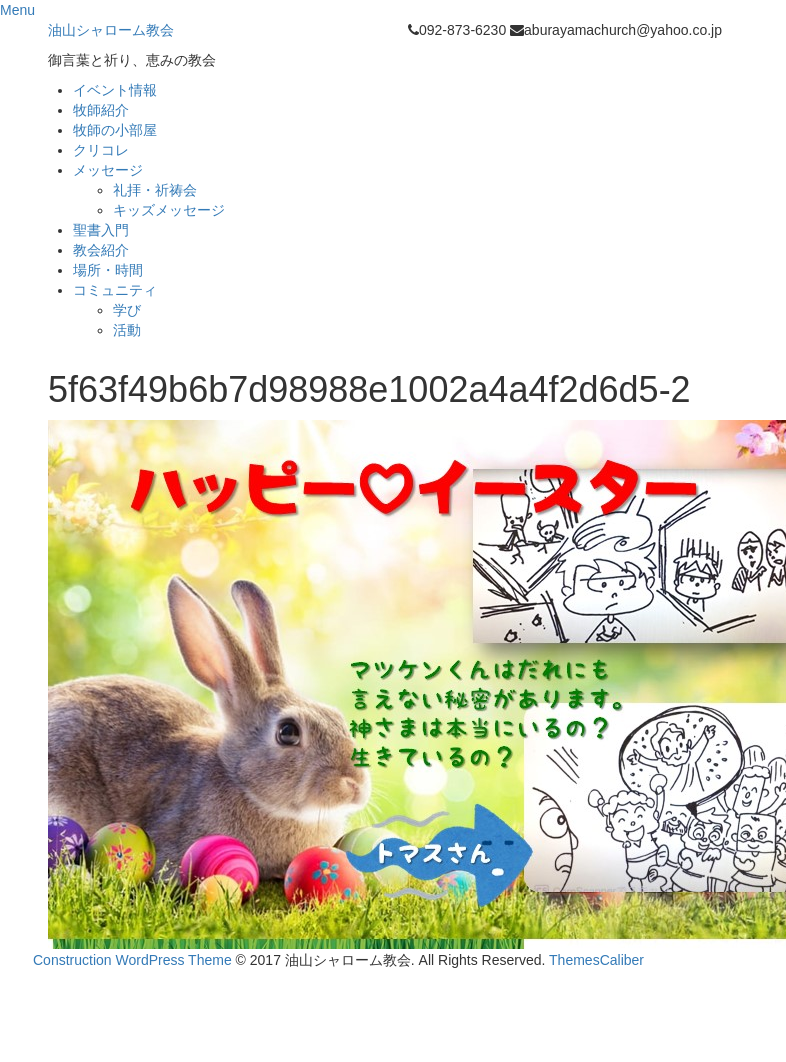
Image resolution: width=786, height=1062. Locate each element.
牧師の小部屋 (115, 130)
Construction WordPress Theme (132, 960)
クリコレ (101, 150)
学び (127, 310)
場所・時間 (108, 270)
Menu (17, 10)
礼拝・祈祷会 (155, 190)
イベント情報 (115, 90)
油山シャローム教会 (111, 30)
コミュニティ (115, 290)
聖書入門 (101, 230)
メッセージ (108, 170)
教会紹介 (101, 250)
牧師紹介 (101, 110)
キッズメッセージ (169, 210)
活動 (127, 330)
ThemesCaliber (596, 960)
